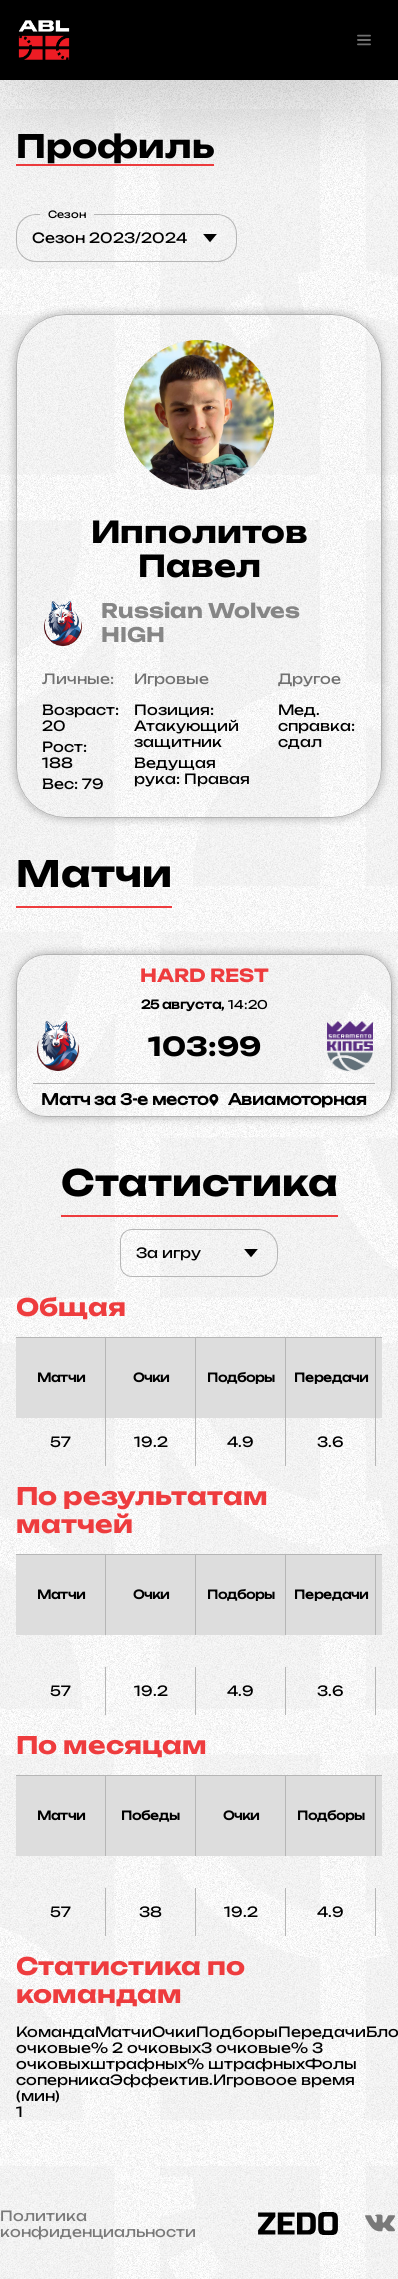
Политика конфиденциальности (98, 2224)
